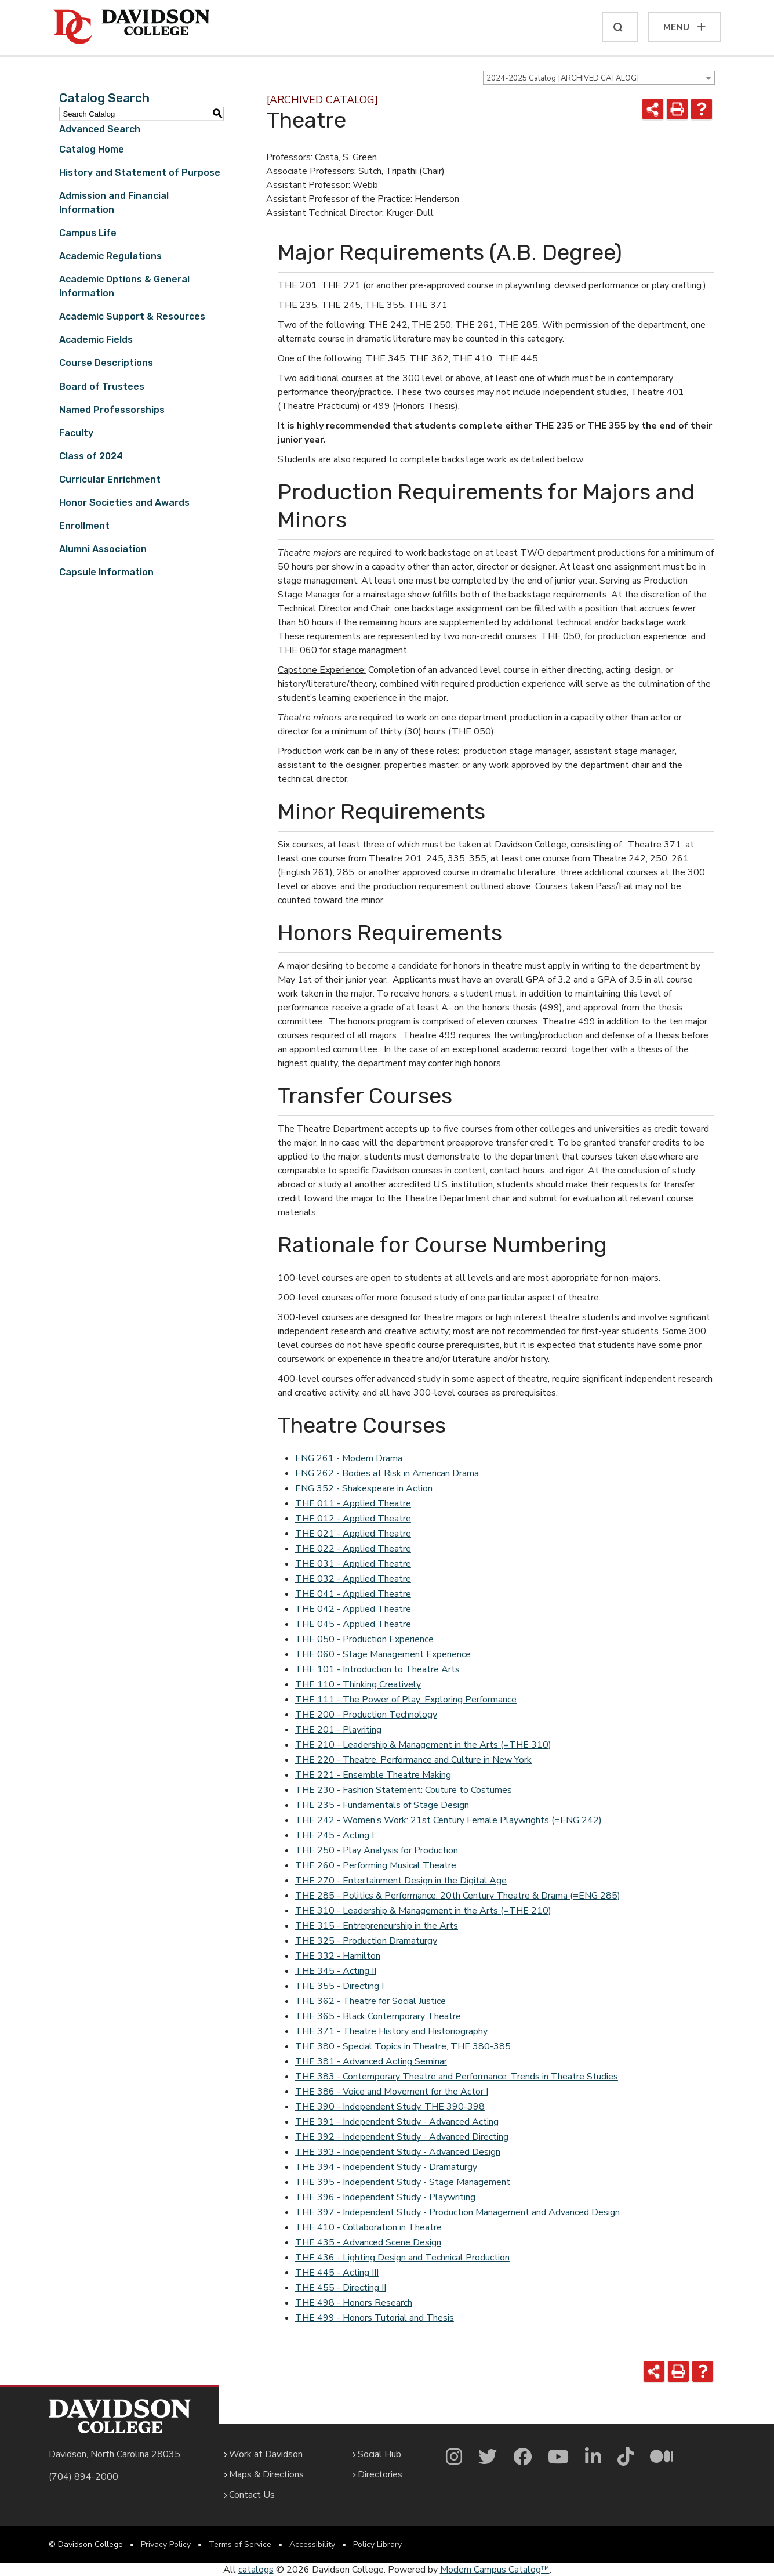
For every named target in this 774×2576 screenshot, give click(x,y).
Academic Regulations (110, 256)
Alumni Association (103, 549)
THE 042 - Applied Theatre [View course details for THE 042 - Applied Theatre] (353, 1609)
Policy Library (377, 2544)
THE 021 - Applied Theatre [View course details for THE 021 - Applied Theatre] (353, 1533)
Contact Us (252, 2494)
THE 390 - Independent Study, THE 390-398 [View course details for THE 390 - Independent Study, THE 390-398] (390, 2106)
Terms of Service (240, 2544)
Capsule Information (106, 572)
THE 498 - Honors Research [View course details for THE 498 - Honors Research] (353, 2302)
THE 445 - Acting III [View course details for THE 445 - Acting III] (337, 2272)
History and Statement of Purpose (139, 172)
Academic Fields (96, 339)
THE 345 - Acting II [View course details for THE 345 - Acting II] (335, 1971)
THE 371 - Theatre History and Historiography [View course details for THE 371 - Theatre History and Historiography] (391, 2031)
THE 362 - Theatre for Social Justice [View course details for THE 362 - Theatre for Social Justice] (370, 2001)
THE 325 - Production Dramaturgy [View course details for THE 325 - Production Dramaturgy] (366, 1940)
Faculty (76, 433)
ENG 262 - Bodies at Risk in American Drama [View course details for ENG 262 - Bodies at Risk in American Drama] (387, 1473)
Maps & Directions (266, 2474)
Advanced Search (99, 129)
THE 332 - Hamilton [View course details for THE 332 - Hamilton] (337, 1956)
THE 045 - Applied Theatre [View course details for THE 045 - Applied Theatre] (353, 1624)
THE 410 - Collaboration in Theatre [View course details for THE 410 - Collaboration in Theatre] (368, 2227)
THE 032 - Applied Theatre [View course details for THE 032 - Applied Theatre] (353, 1579)
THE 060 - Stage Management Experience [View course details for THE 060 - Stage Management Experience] (383, 1654)
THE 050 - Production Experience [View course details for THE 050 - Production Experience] (364, 1639)
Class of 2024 (91, 456)
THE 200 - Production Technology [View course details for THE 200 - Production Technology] (366, 1714)
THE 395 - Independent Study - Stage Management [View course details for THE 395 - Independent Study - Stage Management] (402, 2182)
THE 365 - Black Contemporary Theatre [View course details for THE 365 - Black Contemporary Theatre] (378, 2016)
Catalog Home (91, 149)
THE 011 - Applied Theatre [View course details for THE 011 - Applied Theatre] (353, 1503)
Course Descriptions (106, 362)
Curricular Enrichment (110, 479)
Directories (380, 2474)
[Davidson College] (131, 27)
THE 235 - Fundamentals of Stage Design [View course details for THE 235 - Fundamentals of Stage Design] (382, 1805)
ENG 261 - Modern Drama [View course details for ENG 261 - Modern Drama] (348, 1458)
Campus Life (88, 232)
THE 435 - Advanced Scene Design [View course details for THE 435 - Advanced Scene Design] (368, 2242)
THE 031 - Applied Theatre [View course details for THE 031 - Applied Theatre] (353, 1563)
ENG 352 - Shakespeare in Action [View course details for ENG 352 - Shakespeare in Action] (364, 1488)
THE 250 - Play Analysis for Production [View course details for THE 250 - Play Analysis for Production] (376, 1850)
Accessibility (312, 2544)
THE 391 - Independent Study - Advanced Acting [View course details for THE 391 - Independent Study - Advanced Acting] (397, 2121)
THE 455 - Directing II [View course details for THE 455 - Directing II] (340, 2287)
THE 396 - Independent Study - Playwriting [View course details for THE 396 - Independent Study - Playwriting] (385, 2197)
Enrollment (84, 525)
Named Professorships (112, 409)
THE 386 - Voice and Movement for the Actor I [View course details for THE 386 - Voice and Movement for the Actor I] (391, 2091)
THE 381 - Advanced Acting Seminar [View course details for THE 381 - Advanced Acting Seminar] (371, 2061)
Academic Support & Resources (132, 316)
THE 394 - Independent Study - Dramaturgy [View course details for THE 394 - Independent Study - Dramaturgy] (386, 2167)
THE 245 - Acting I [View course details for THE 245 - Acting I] (334, 1835)
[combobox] (599, 78)
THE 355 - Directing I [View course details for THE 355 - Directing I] (339, 1986)
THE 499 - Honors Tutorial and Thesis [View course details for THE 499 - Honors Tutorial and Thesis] (374, 2317)
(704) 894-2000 (83, 2476)
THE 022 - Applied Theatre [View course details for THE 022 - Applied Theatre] (353, 1548)
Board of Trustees (101, 386)
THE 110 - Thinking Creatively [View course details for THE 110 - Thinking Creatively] (358, 1684)
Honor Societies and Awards (124, 502)
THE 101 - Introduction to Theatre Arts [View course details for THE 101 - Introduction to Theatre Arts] (377, 1669)
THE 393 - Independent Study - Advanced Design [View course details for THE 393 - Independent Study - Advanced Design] (397, 2152)
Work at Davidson (266, 2454)
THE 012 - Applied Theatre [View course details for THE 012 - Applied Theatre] (353, 1518)
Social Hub (379, 2454)
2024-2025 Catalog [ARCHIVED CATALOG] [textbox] (562, 78)
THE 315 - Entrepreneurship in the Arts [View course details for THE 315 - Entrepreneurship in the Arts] (376, 1925)
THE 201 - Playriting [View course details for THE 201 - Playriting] (338, 1729)
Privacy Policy (166, 2544)
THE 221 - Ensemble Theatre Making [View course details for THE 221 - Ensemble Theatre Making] (373, 1775)
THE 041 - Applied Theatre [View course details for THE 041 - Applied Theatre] (353, 1594)
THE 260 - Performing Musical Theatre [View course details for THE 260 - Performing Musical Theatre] (375, 1865)
